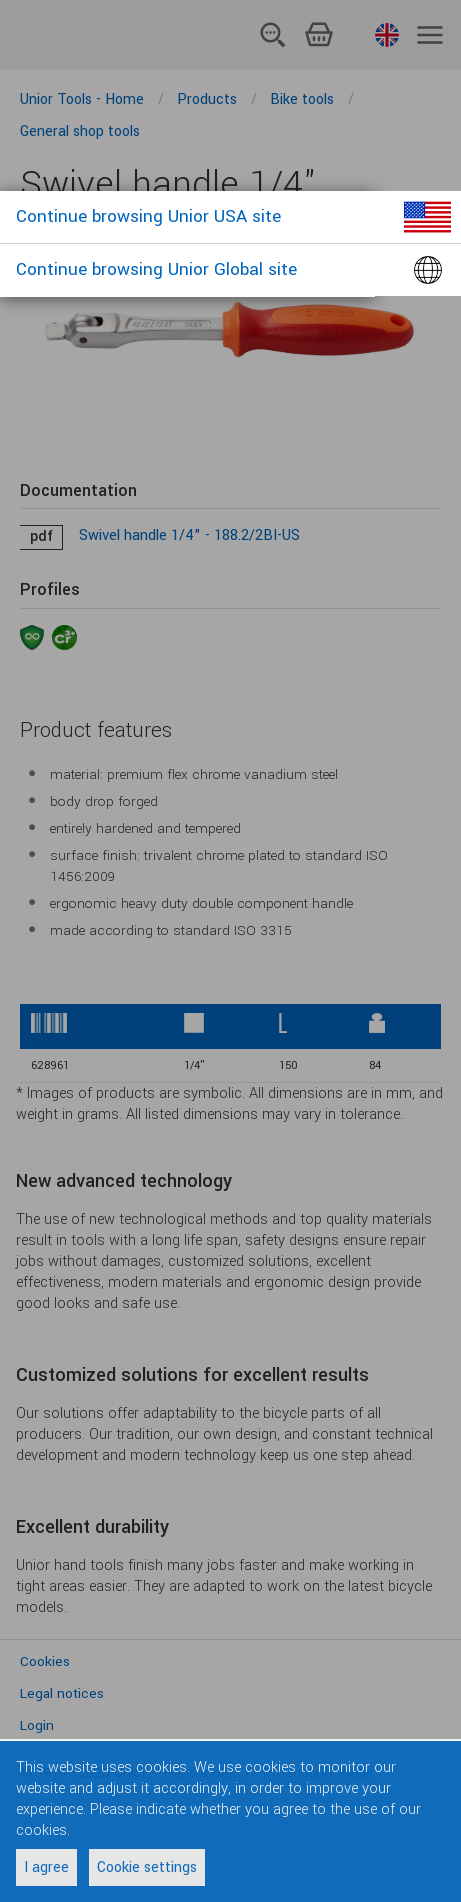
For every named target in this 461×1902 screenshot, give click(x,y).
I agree (46, 1867)
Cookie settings (147, 1867)
